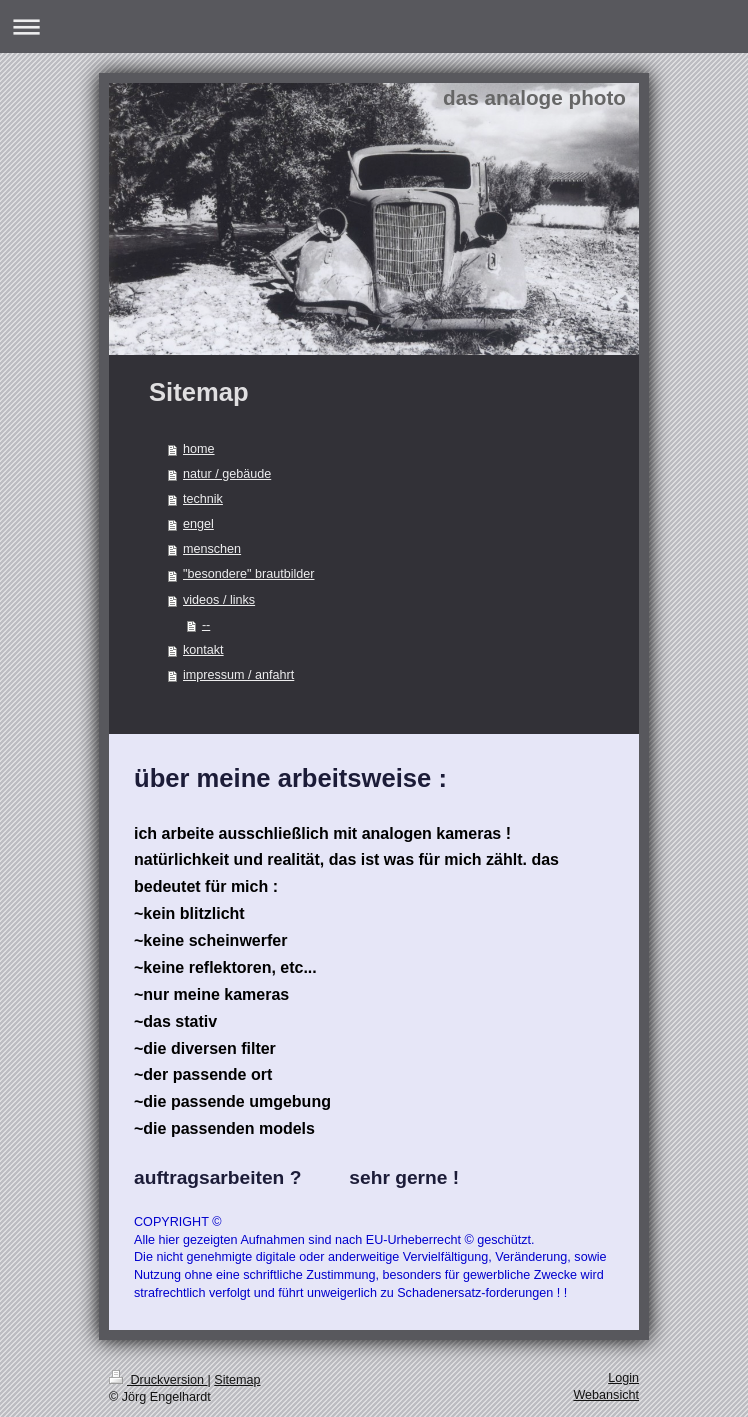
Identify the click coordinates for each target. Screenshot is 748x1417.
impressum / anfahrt (238, 675)
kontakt (203, 650)
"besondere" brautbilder (248, 574)
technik (203, 499)
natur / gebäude (227, 474)
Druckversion (158, 1380)
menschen (212, 549)
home (199, 449)
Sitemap (237, 1380)
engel (198, 524)
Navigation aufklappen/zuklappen (374, 26)
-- (206, 625)
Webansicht (606, 1395)
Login (623, 1378)
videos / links (219, 600)
